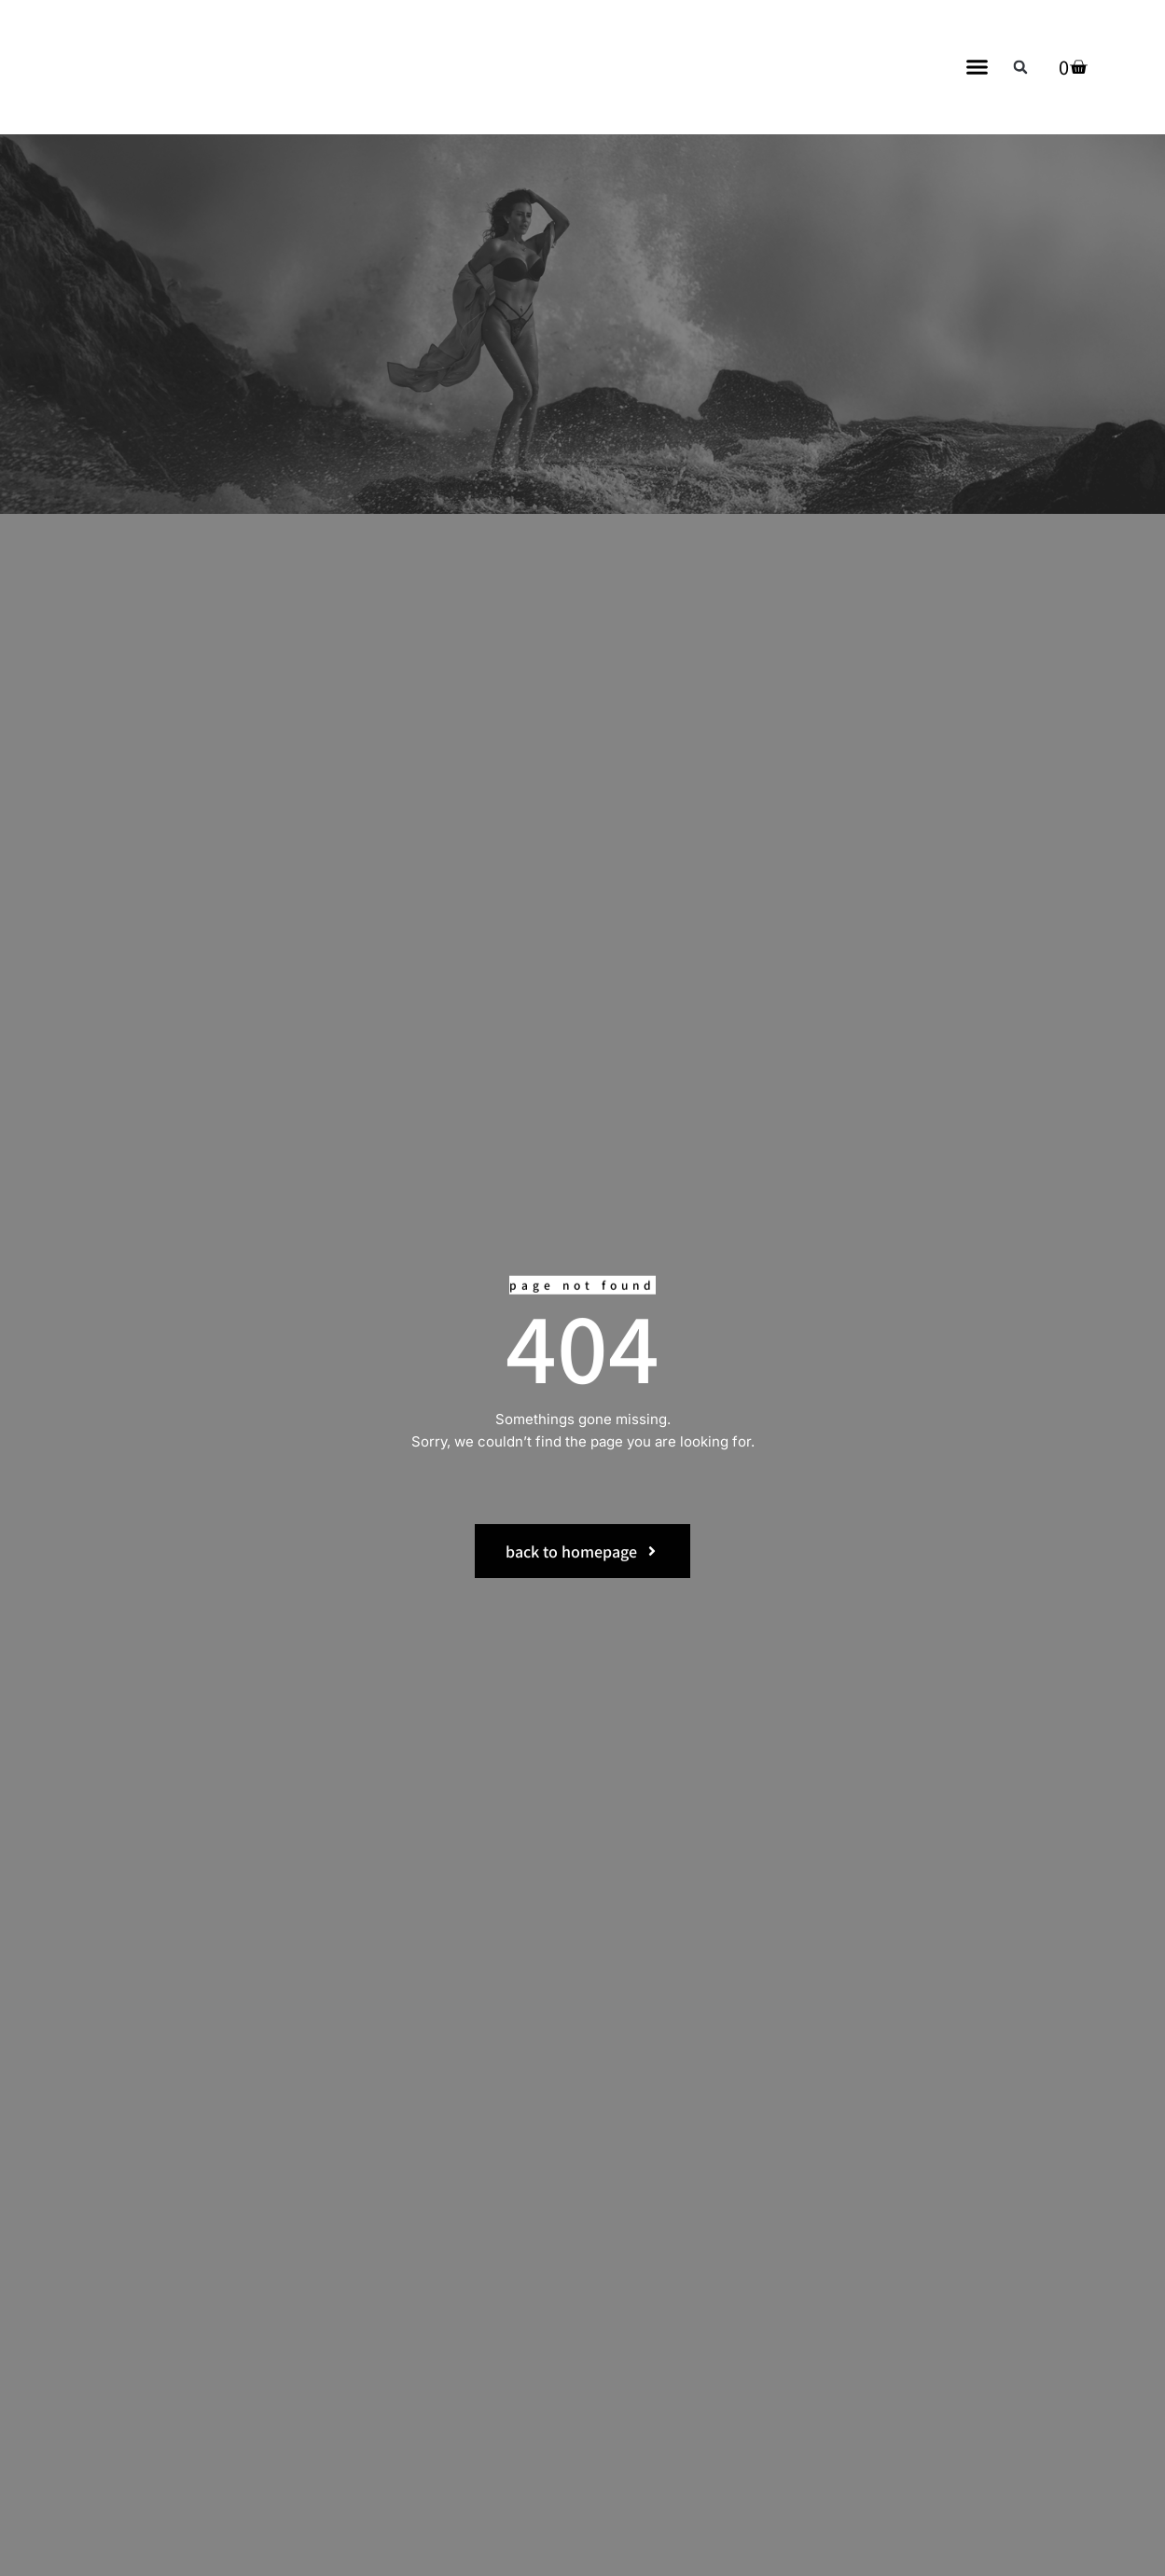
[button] (977, 67)
